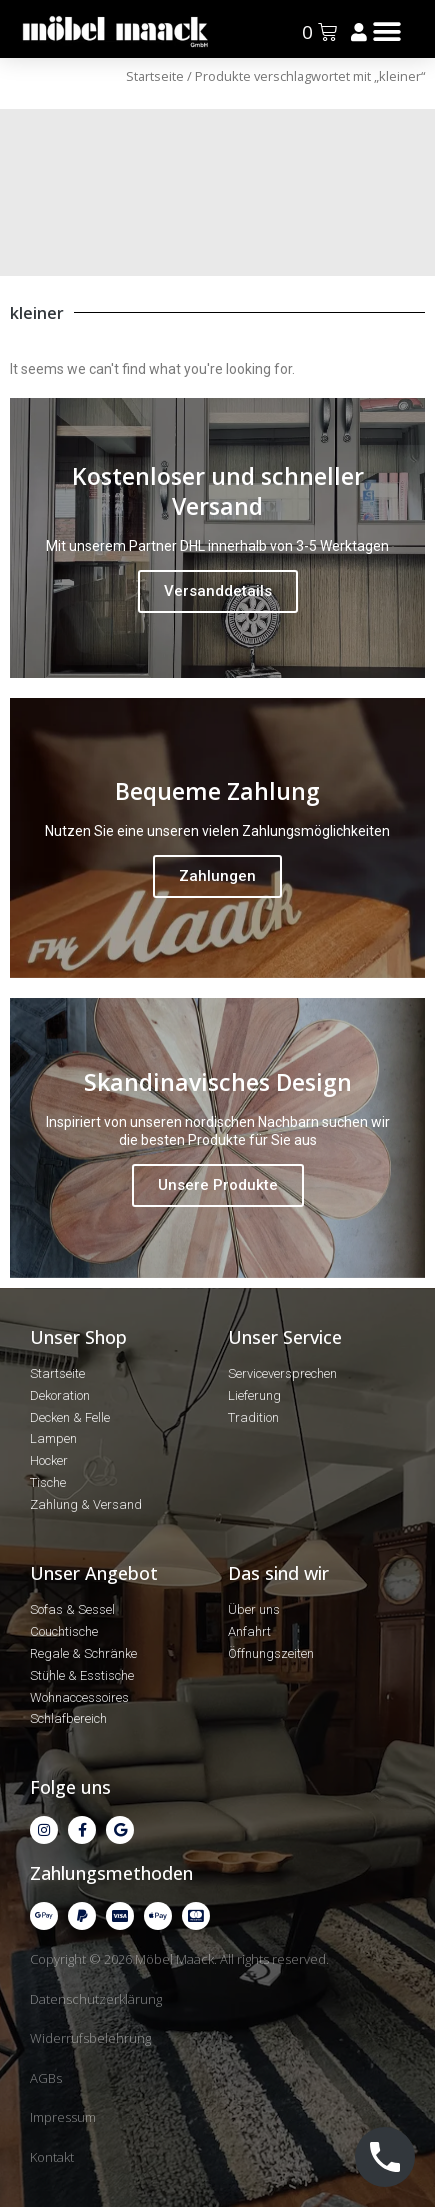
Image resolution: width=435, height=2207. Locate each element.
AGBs (46, 2078)
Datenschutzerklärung (96, 1999)
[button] (386, 31)
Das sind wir (278, 1573)
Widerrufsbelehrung (90, 2038)
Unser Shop (78, 1337)
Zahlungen (217, 876)
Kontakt (52, 2157)
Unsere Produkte (218, 1185)
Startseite (155, 76)
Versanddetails (218, 591)
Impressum (63, 2117)
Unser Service (285, 1337)
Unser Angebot (94, 1573)
